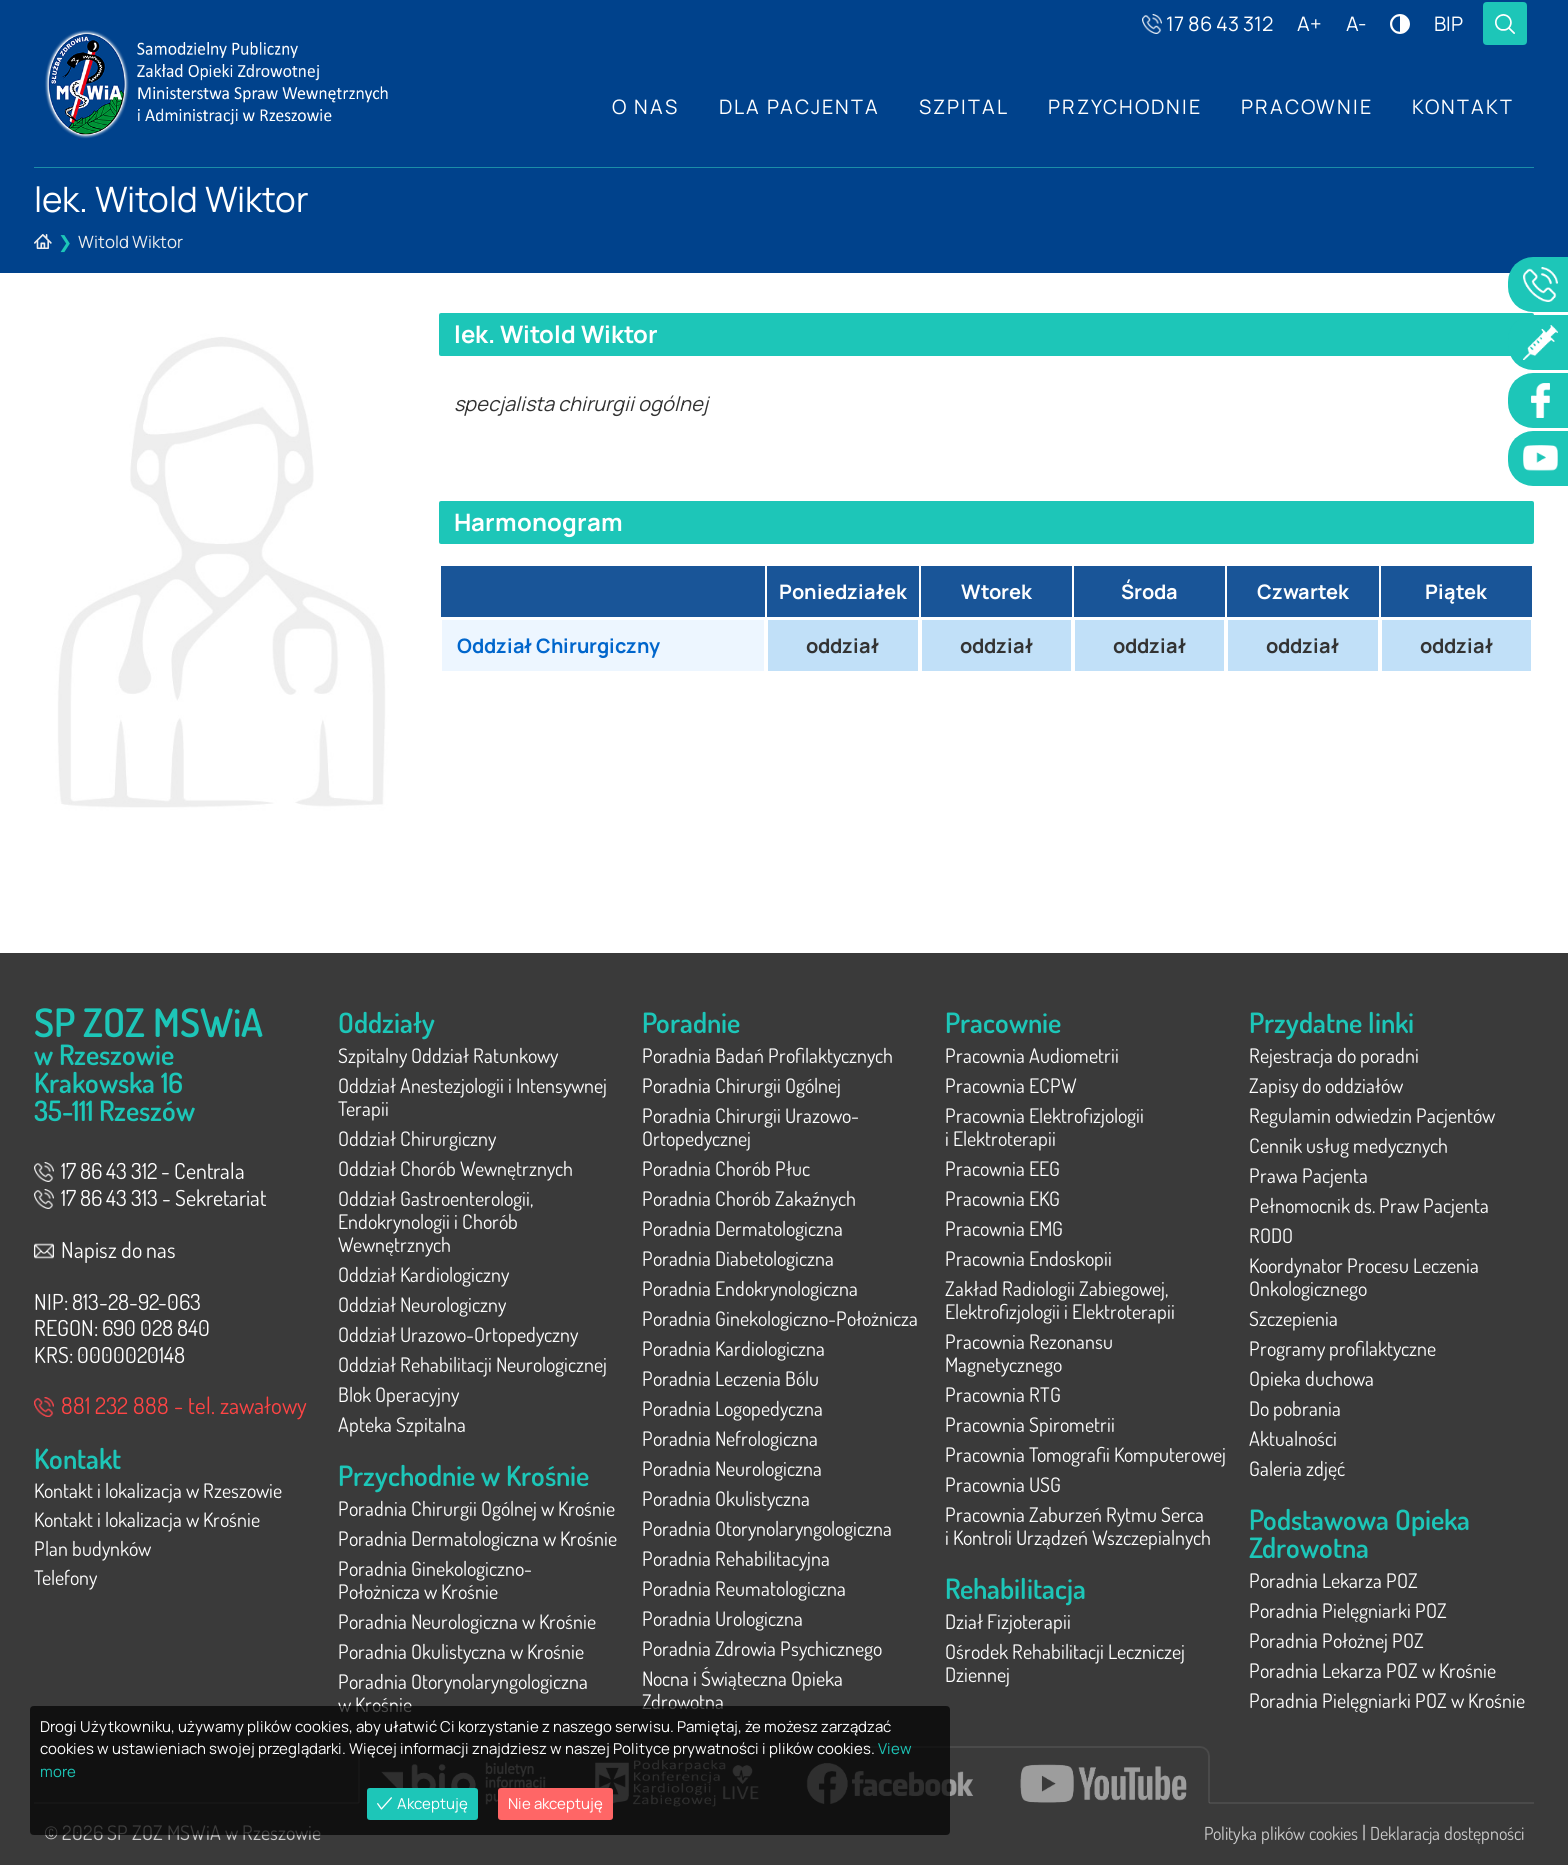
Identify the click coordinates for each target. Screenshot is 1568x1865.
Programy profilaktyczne (1342, 1348)
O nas (641, 106)
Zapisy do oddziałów (1326, 1085)
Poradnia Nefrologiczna (730, 1438)
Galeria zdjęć (1297, 1468)
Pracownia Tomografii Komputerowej (1085, 1454)
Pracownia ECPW (1011, 1085)
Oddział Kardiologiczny (423, 1274)
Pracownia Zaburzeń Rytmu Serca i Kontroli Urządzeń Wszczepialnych (1078, 1525)
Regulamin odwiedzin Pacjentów (1372, 1115)
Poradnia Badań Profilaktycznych (767, 1055)
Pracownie (1306, 106)
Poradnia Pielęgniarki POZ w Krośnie (1387, 1700)
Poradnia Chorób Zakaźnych (749, 1198)
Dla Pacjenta (795, 106)
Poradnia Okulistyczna (726, 1498)
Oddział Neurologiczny (422, 1304)
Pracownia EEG (1002, 1168)
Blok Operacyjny (398, 1394)
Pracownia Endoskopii (1028, 1258)
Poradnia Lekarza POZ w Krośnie (1372, 1670)
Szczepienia (1293, 1318)
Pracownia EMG (1004, 1228)
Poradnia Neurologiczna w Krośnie (467, 1621)
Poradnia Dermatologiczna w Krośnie (477, 1538)
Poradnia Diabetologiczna (738, 1258)
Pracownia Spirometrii (1030, 1424)
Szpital (961, 106)
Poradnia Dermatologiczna (742, 1228)
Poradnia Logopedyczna (732, 1408)
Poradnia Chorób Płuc (726, 1168)
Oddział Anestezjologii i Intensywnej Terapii (472, 1096)
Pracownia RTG (1003, 1394)
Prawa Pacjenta (1308, 1175)
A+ (1309, 23)
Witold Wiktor (130, 241)
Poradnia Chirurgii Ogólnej (741, 1085)
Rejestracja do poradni (1334, 1055)
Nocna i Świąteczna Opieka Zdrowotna (742, 1689)
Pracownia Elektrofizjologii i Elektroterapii (1044, 1126)
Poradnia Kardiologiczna (733, 1348)
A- (1356, 23)
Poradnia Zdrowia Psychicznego (762, 1648)
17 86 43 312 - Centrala (139, 1170)
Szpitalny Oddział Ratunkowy (448, 1055)
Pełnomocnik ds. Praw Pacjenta (1369, 1205)
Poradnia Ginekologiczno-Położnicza (780, 1318)
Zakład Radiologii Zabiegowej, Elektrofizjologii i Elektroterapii (1060, 1299)
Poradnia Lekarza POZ (1333, 1580)
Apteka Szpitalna (402, 1424)
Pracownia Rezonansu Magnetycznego (1029, 1352)
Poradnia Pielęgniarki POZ (1348, 1610)
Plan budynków (92, 1551)
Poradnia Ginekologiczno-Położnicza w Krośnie (435, 1579)
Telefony (65, 1581)
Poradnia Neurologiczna (732, 1468)
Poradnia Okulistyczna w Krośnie (461, 1651)
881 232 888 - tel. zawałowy (170, 1404)
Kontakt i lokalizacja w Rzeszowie (158, 1491)
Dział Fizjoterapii (1008, 1621)
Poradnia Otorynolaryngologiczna (767, 1528)
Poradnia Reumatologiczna (744, 1588)
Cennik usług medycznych (1348, 1145)
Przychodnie (1123, 106)
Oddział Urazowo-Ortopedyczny (458, 1334)
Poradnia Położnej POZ (1336, 1640)
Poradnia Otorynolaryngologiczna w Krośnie (463, 1692)
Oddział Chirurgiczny (561, 645)
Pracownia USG (1003, 1484)
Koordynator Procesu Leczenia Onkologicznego (1364, 1276)
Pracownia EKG (1002, 1198)
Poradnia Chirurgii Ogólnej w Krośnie (476, 1508)
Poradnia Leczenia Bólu (730, 1378)
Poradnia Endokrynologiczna (750, 1288)
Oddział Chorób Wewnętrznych (455, 1168)
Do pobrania (1295, 1408)
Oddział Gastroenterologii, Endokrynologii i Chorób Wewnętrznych (435, 1221)
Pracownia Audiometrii (1032, 1055)
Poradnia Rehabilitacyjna (736, 1558)
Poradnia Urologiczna (722, 1618)
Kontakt (1463, 106)
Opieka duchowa (1311, 1378)
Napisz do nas (105, 1249)
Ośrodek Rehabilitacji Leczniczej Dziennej (1065, 1662)
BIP (1448, 23)
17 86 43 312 (1207, 23)
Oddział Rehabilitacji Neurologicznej (472, 1364)
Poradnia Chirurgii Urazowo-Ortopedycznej (750, 1126)
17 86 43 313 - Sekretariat (150, 1197)
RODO (1271, 1235)
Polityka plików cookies (1281, 1833)
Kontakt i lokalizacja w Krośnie (147, 1521)
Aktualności (1293, 1438)
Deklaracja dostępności (1447, 1833)
